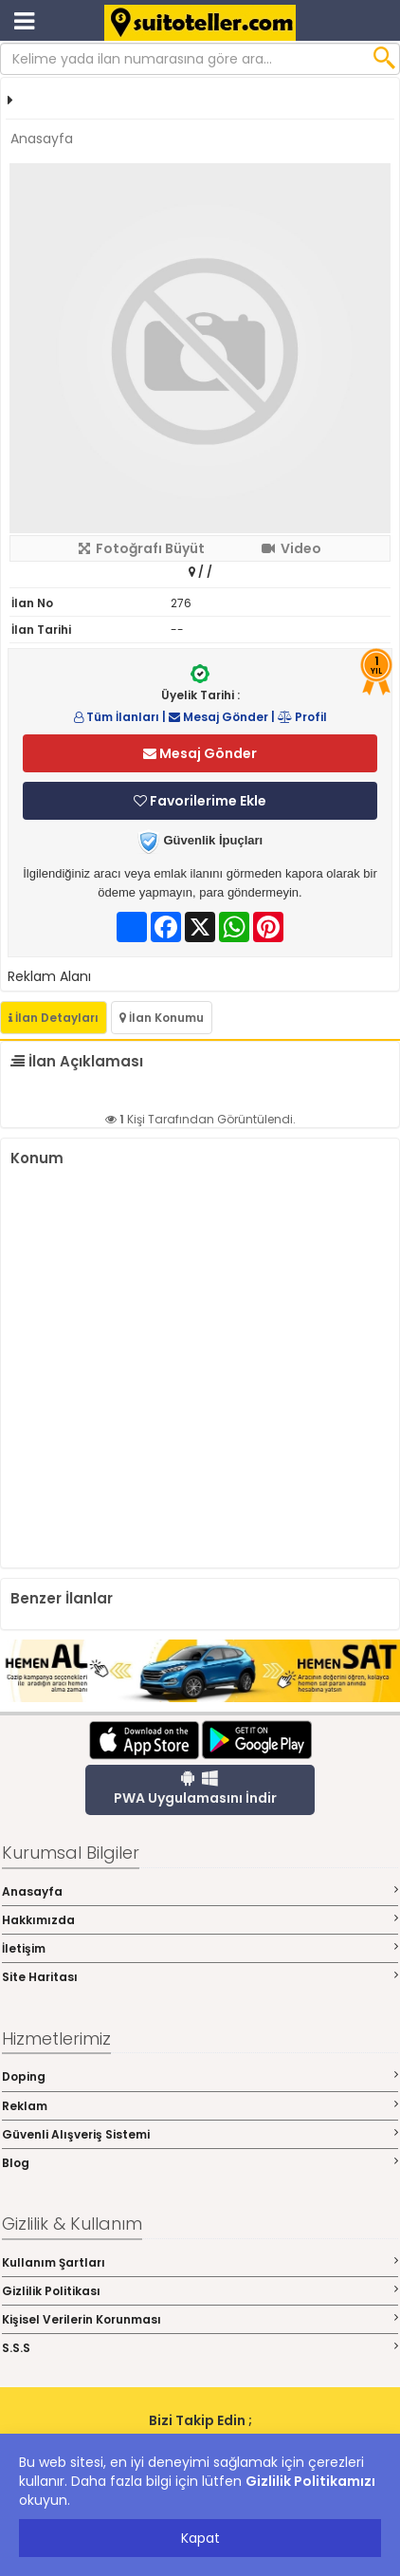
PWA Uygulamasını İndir (195, 1788)
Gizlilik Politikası (200, 2291)
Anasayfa (41, 138)
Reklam (200, 2106)
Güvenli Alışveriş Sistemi (200, 2134)
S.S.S (200, 2348)
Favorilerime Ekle (200, 800)
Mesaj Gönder (218, 717)
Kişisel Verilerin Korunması (200, 2319)
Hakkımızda (200, 1920)
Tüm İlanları (116, 717)
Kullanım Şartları (200, 2262)
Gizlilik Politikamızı (310, 2481)
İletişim (200, 1948)
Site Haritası (200, 1977)
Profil (302, 717)
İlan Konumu (161, 1018)
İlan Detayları (54, 1018)
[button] (373, 179)
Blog (200, 2163)
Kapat (200, 2538)
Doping (200, 2076)
